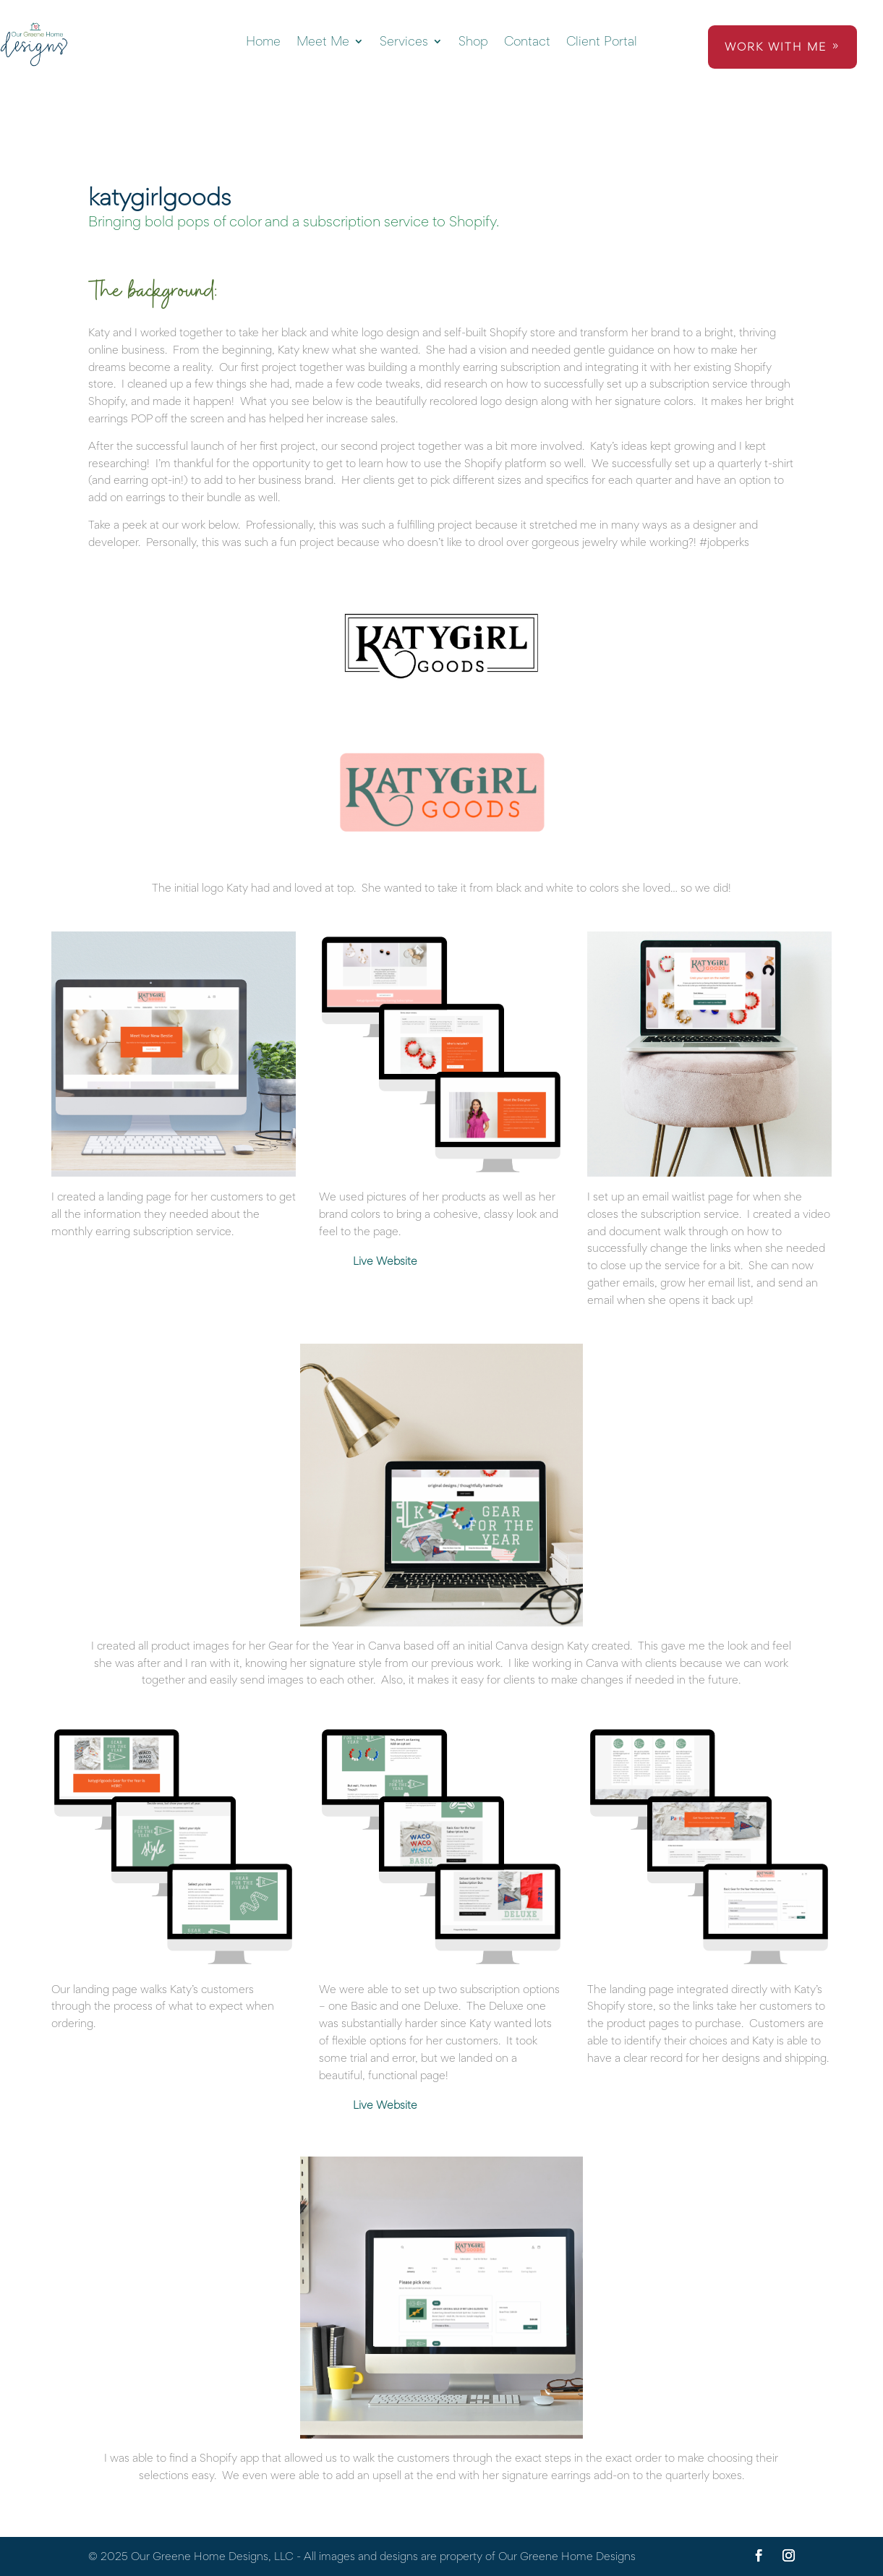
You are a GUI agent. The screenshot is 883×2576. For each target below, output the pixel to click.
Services (404, 42)
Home (263, 42)
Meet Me (323, 42)
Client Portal (601, 42)
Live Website (385, 1261)
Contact (527, 42)
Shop (473, 42)
